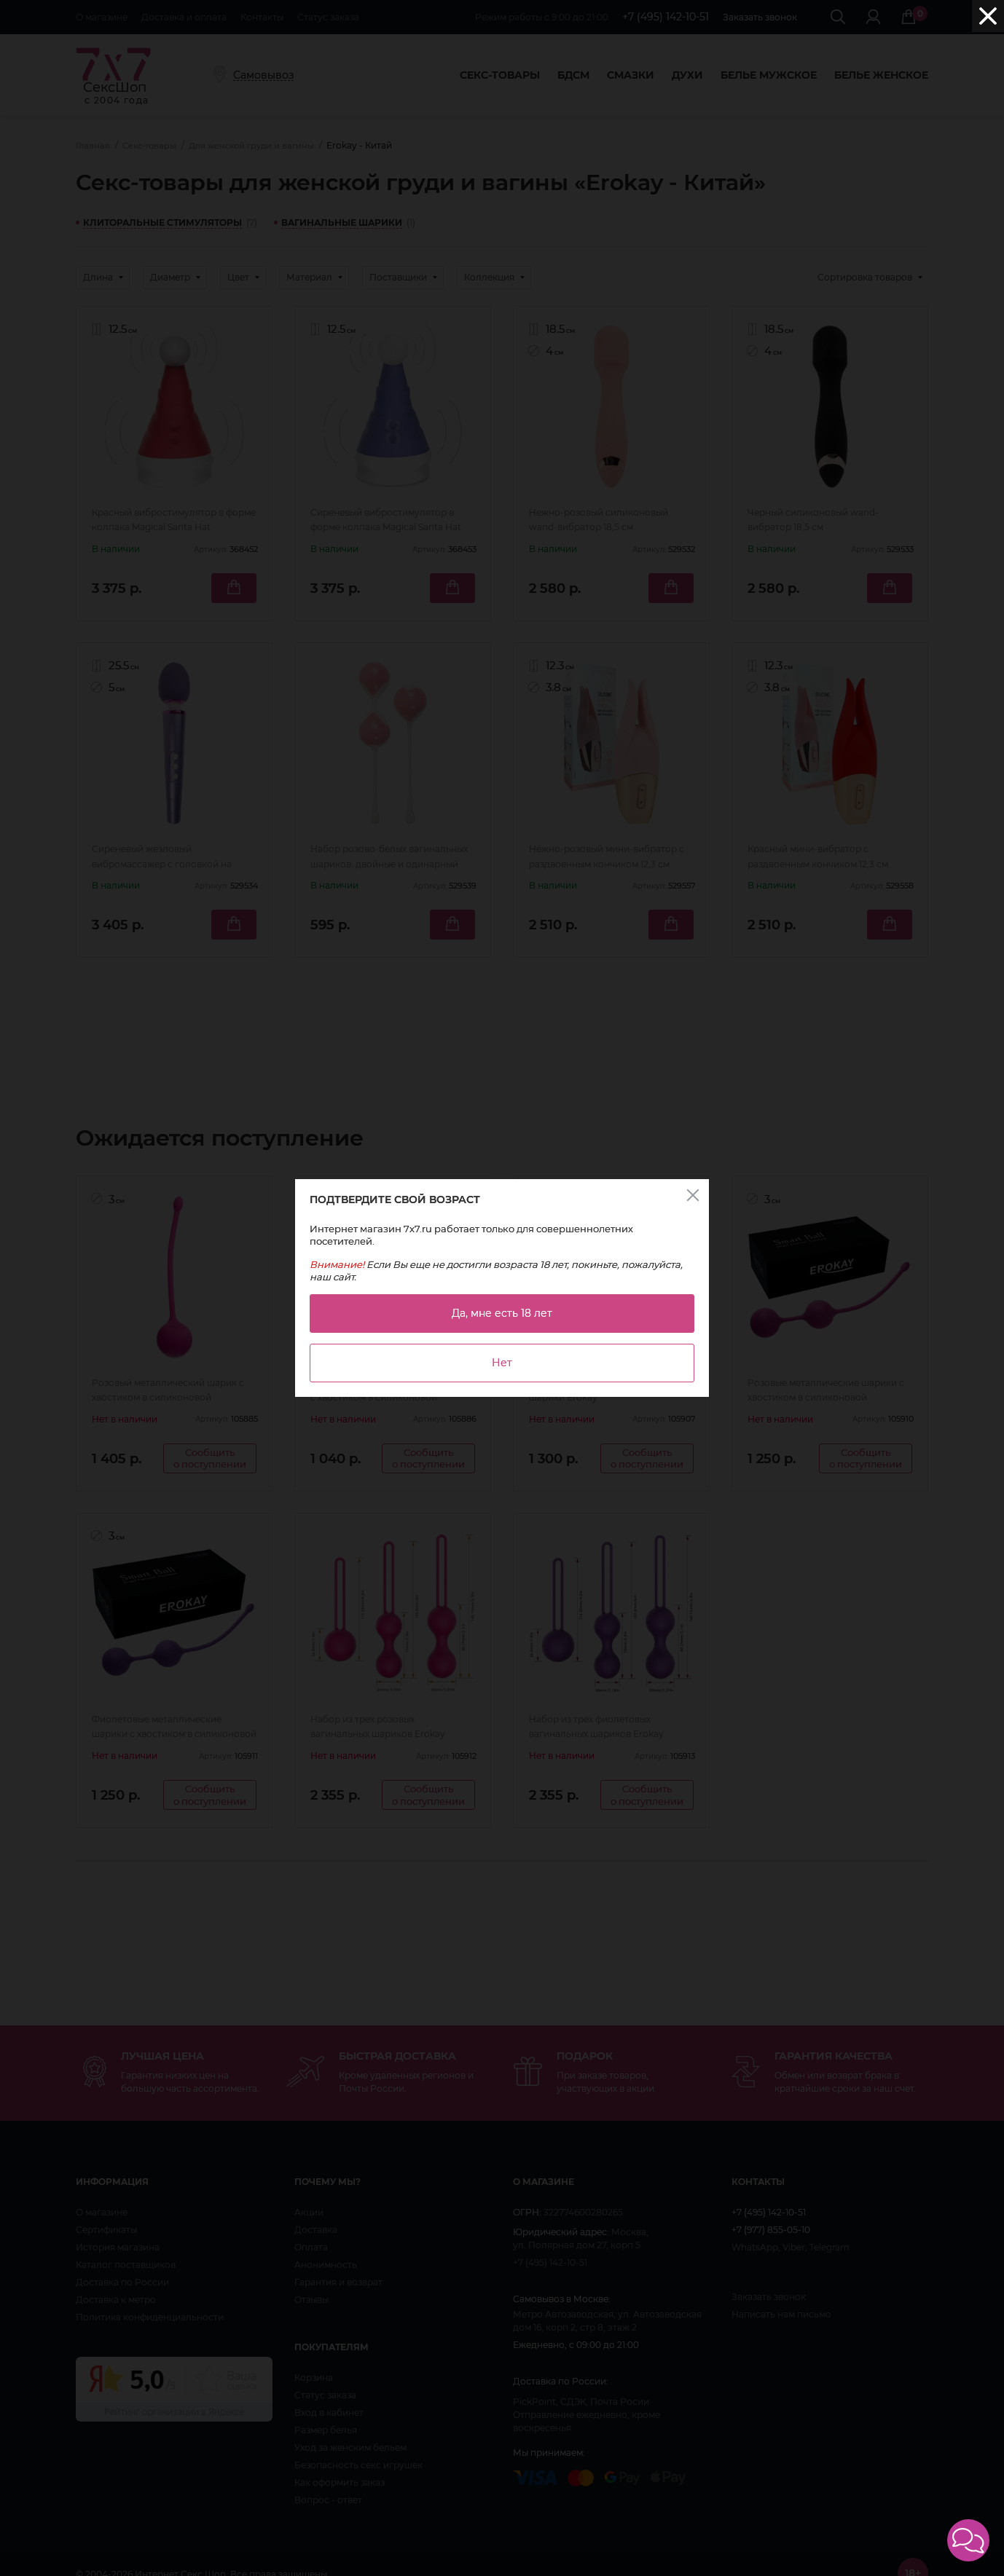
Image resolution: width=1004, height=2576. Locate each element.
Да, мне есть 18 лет (502, 1313)
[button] (968, 2540)
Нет (502, 1362)
